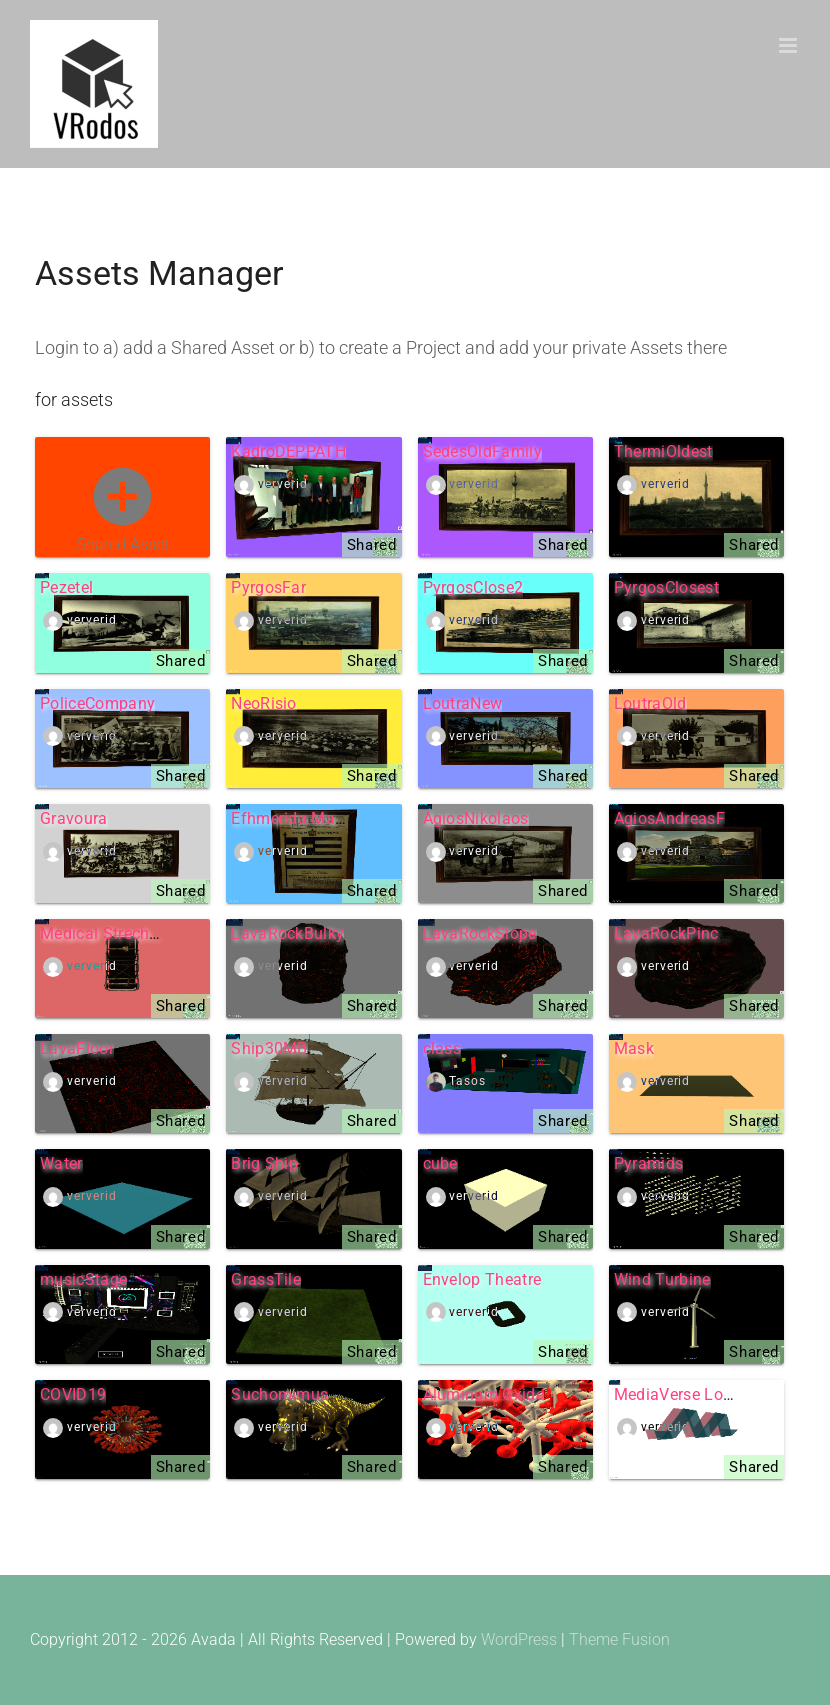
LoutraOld (650, 703)
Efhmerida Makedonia (312, 818)
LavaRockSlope (480, 933)
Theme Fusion (619, 1639)
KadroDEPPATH (288, 451)
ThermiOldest (663, 451)
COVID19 (73, 1394)
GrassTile (266, 1279)
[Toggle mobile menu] (789, 45)
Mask (634, 1048)
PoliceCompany (97, 703)
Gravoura (74, 818)
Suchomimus (279, 1394)
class (442, 1048)
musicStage (83, 1279)
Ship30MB (269, 1048)
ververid (283, 484)
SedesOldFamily (482, 451)
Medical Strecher (101, 933)
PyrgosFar (268, 587)
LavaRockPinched (680, 933)
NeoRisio (264, 703)
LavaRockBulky (287, 933)
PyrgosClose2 (473, 587)
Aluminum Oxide (483, 1394)
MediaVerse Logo (678, 1394)
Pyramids (649, 1163)
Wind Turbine (662, 1279)
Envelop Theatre (482, 1279)
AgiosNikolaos (476, 818)
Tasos (467, 1081)
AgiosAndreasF (669, 818)
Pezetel (66, 587)
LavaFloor (77, 1048)
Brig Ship (264, 1163)
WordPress (519, 1639)
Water (61, 1163)
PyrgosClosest (666, 587)
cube (440, 1163)
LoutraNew (463, 703)
